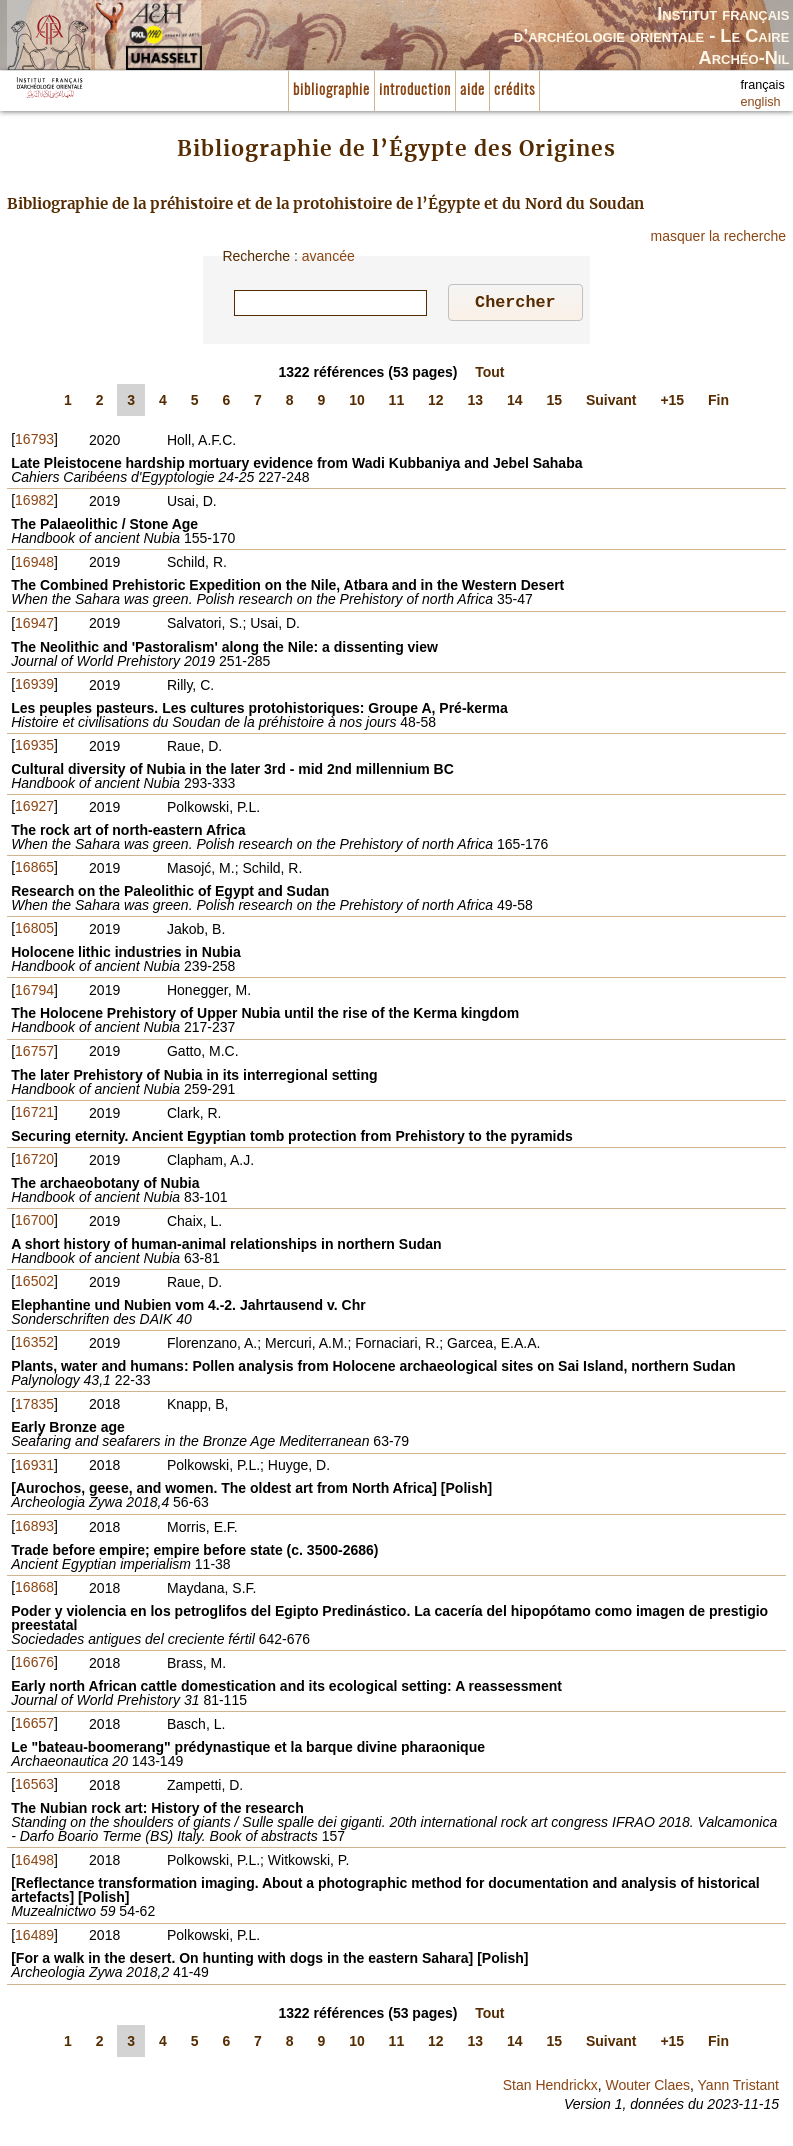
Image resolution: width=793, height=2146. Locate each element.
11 (397, 403)
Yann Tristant (738, 2088)
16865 (34, 870)
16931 (34, 1468)
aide (472, 90)
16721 (34, 1115)
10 (357, 403)
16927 (34, 809)
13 (476, 403)
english (761, 102)
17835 (34, 1407)
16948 (34, 565)
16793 (34, 442)
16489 (34, 1938)
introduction (415, 90)
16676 (34, 1665)
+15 (672, 403)
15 (554, 403)
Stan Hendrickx (550, 2088)
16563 (34, 1787)
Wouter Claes (647, 2088)
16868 (34, 1590)
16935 (34, 748)
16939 (34, 687)
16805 (34, 931)
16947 (34, 626)
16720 (34, 1162)
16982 (34, 503)
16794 (34, 993)
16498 (34, 1863)
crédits (514, 90)
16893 (34, 1529)
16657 (34, 1726)
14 (515, 403)
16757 (34, 1054)
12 (436, 403)
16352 (34, 1345)
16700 (34, 1223)
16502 (34, 1284)
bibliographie (331, 90)
